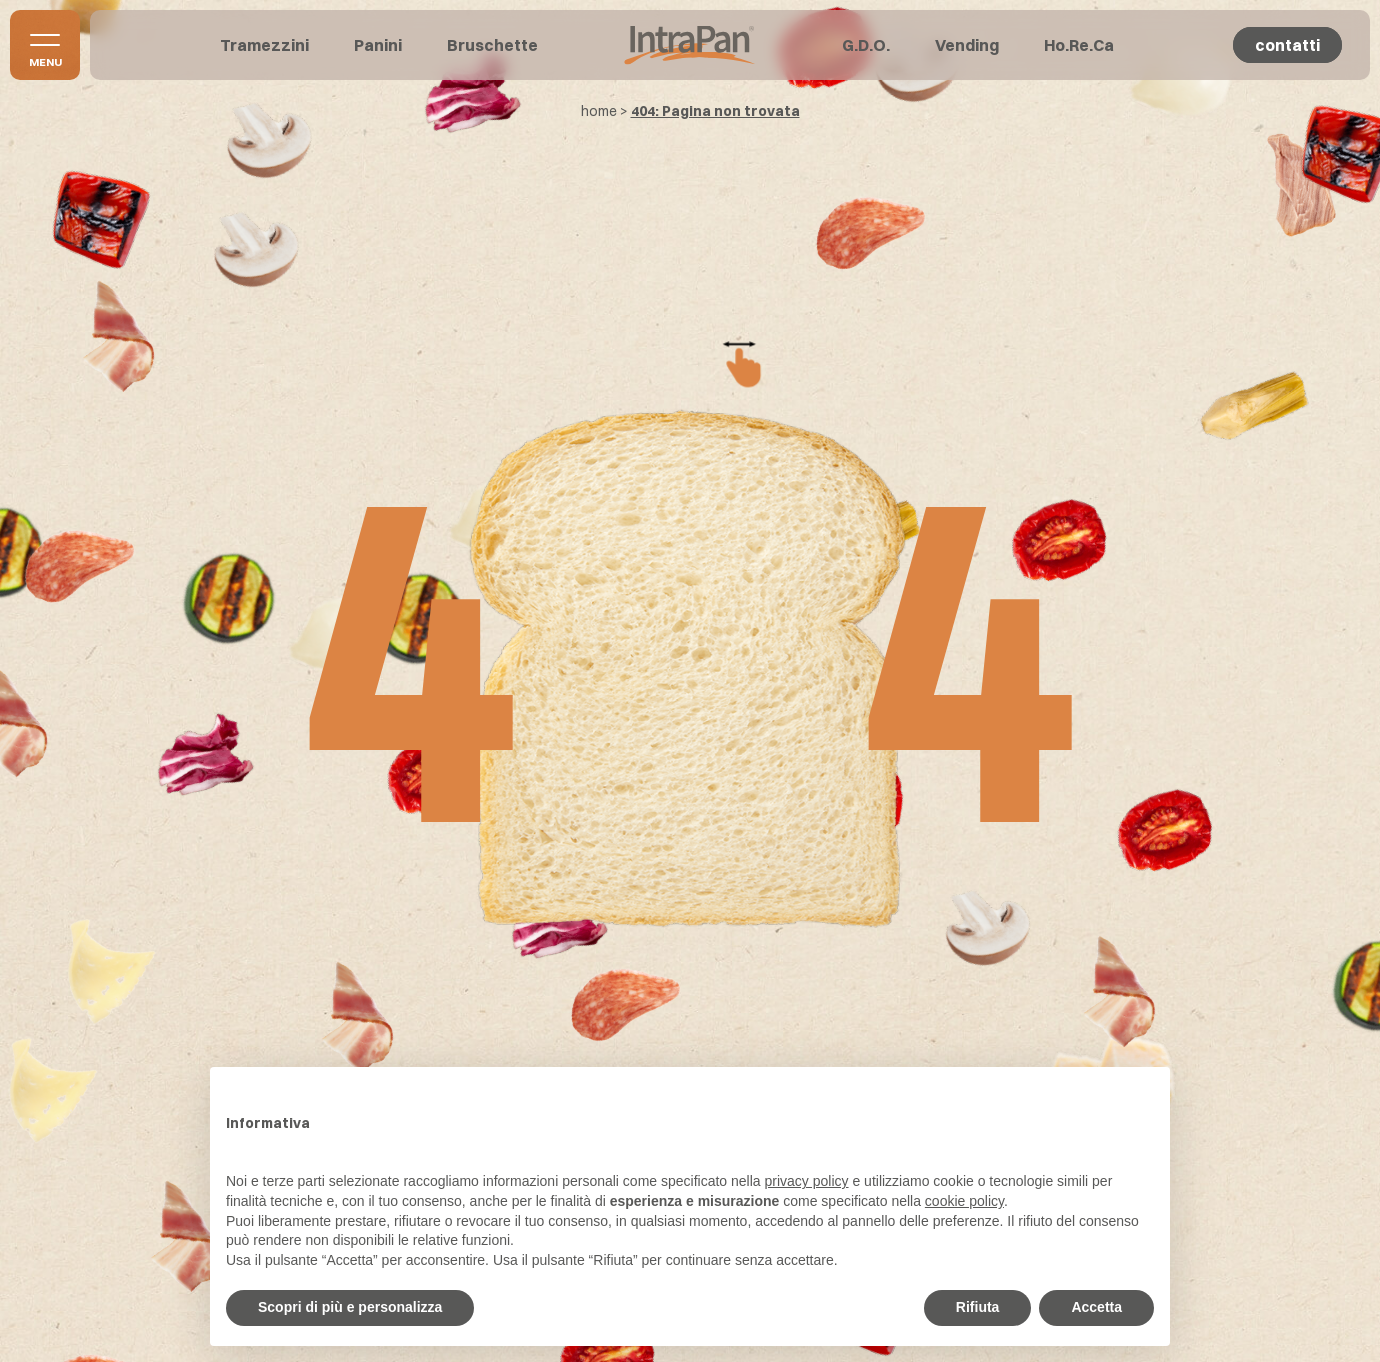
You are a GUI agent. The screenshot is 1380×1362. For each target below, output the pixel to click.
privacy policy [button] (807, 1181)
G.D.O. (866, 45)
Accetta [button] (1096, 1307)
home (599, 111)
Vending (967, 45)
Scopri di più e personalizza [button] (350, 1307)
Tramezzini (264, 45)
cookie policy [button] (964, 1201)
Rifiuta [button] (978, 1307)
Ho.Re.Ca (1079, 45)
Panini (378, 45)
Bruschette (492, 45)
